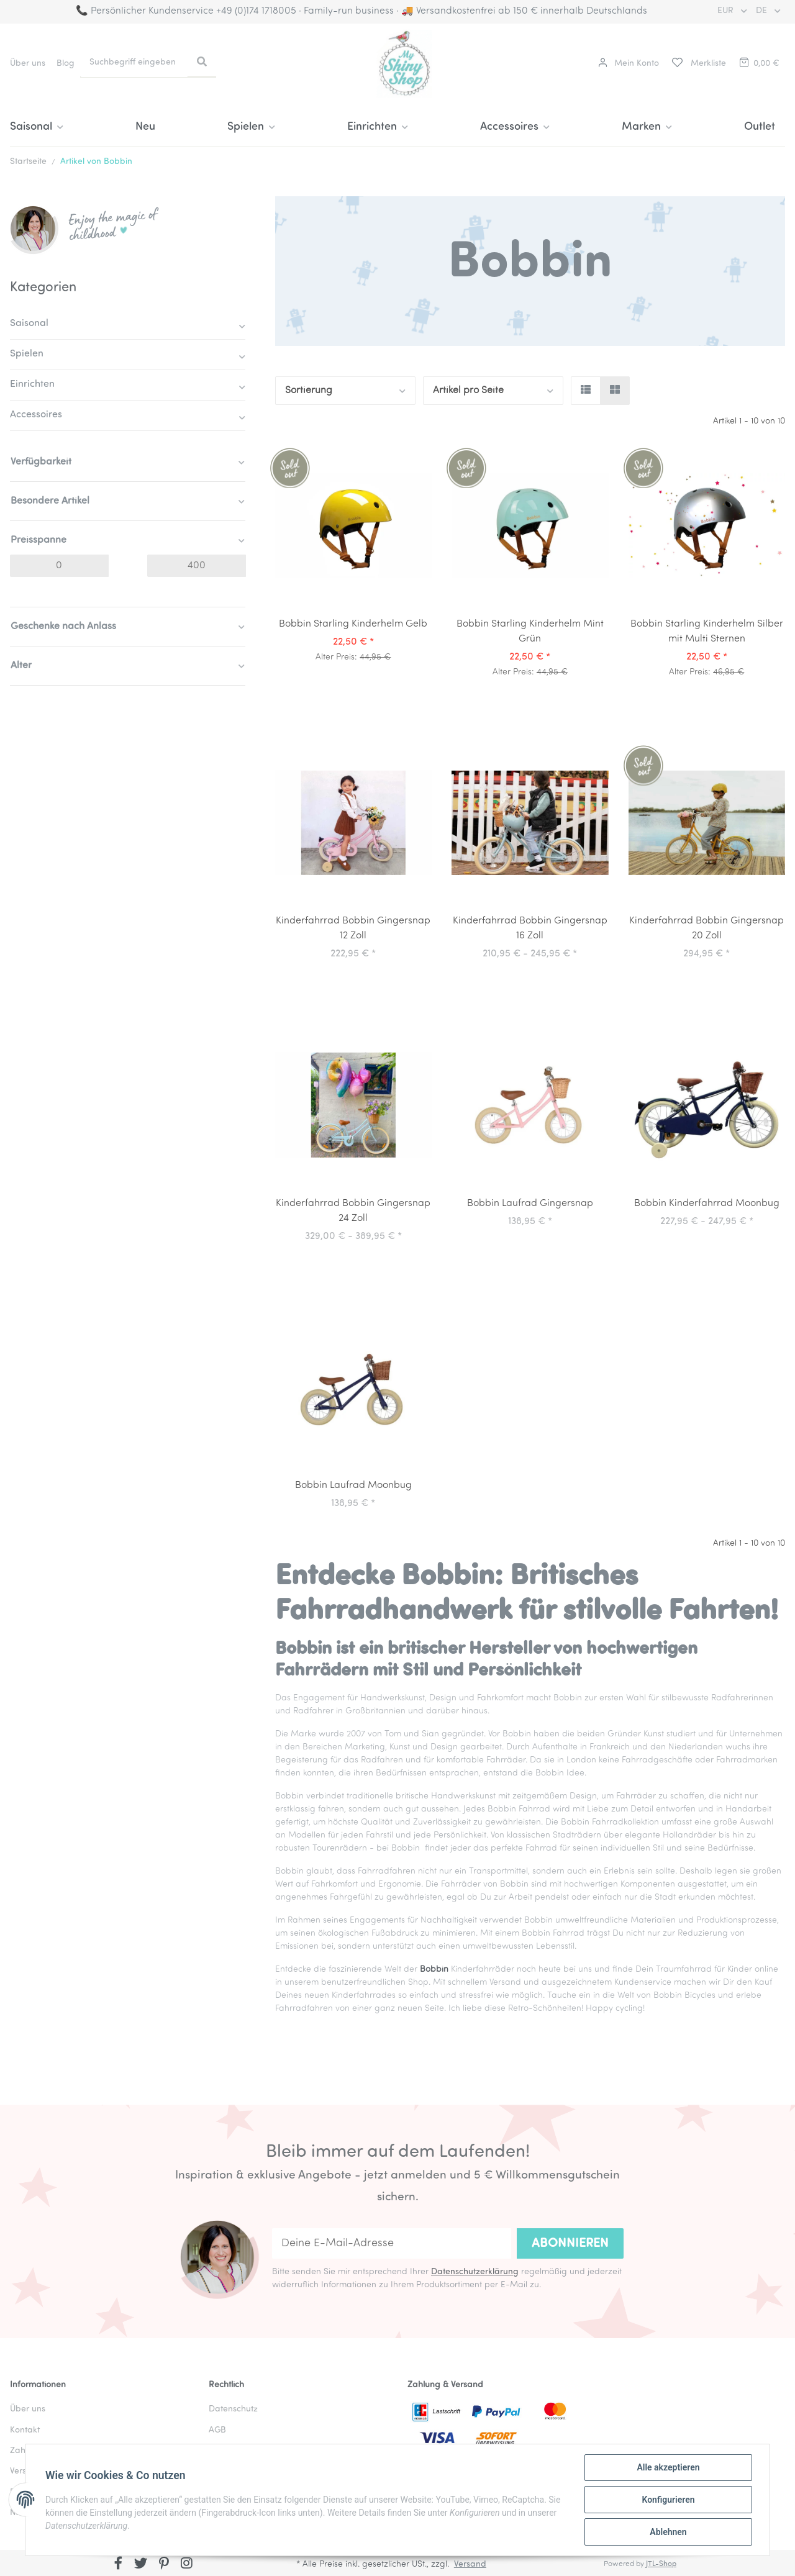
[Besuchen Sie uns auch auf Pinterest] (164, 2564)
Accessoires (36, 415)
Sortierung (308, 391)
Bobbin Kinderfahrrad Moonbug (706, 1204)
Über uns (27, 63)
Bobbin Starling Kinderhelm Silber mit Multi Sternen (706, 631)
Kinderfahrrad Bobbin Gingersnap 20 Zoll (706, 928)
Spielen (26, 354)
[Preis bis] (196, 566)
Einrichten (32, 384)
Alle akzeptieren (668, 2467)
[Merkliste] (698, 63)
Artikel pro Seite (468, 391)
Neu (145, 127)
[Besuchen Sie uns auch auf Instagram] (187, 2564)
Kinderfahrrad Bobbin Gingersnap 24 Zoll (353, 1211)
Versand (470, 2564)
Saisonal (29, 324)
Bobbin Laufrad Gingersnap (530, 1204)
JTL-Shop (661, 2564)
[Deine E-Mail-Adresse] (391, 2243)
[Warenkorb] (758, 63)
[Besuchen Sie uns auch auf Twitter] (141, 2564)
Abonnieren (570, 2244)
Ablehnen (668, 2532)
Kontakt (25, 2430)
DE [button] (763, 11)
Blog (66, 63)
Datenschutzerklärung (475, 2272)
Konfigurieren (668, 2500)
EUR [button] (726, 11)
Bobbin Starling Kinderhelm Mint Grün (530, 631)
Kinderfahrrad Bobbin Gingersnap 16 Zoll (530, 928)
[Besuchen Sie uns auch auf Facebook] (118, 2564)
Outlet (759, 127)
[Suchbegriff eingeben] (134, 62)
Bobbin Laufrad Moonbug (353, 1485)
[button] (629, 63)
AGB (217, 2430)
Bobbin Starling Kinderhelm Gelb (353, 624)
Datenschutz (233, 2409)
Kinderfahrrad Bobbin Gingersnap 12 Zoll (353, 928)
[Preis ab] (59, 566)
